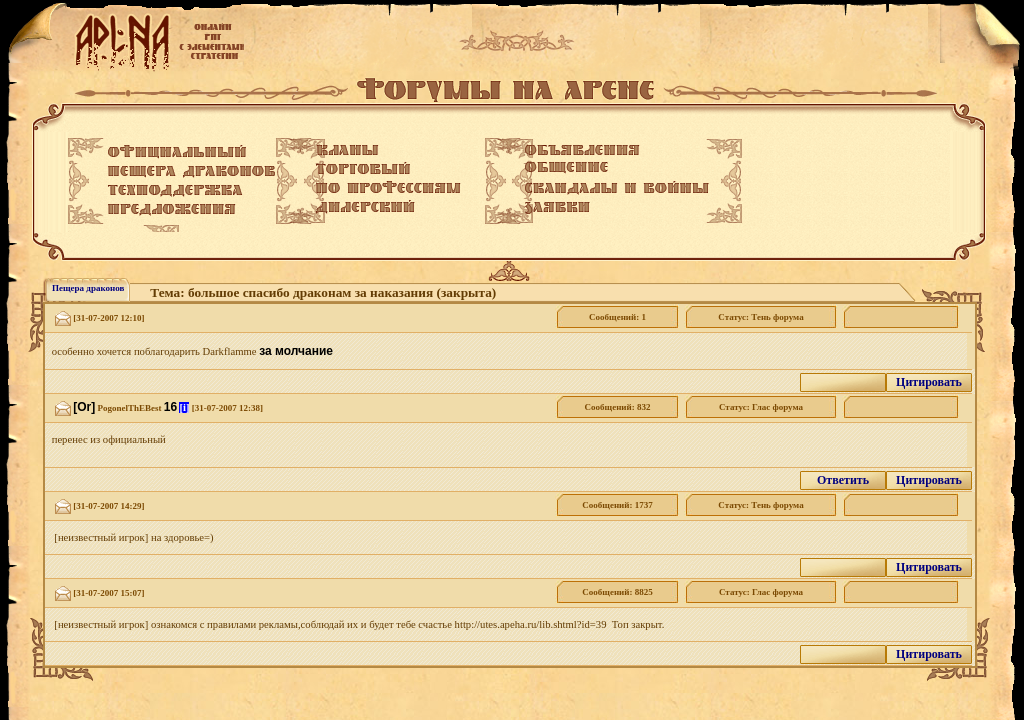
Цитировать (929, 382)
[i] (184, 407)
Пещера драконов (88, 288)
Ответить (843, 480)
